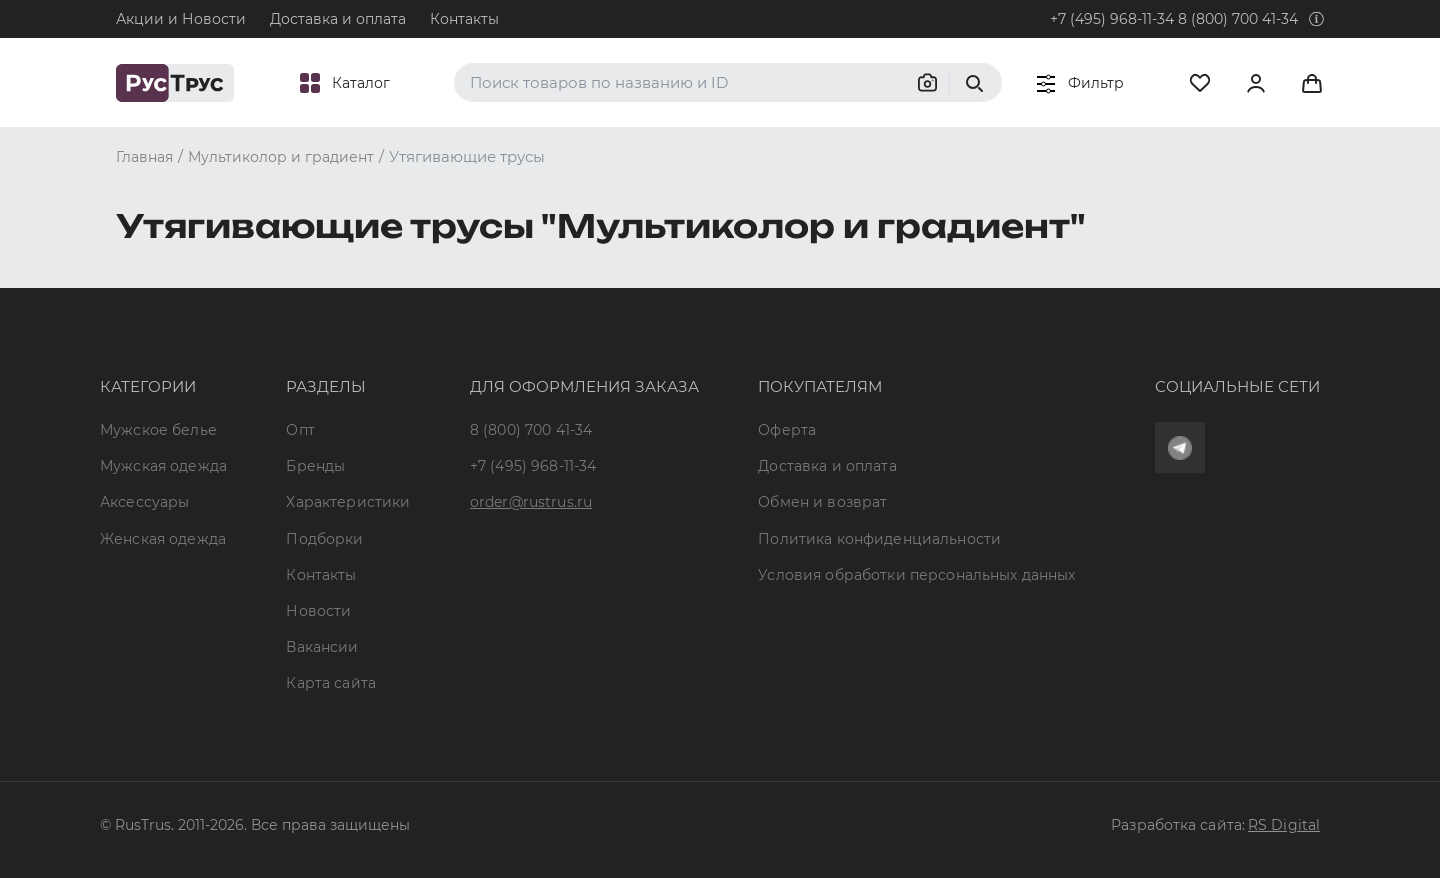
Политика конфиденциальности (879, 539)
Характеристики (348, 502)
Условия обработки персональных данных (916, 575)
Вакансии (322, 647)
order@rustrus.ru (531, 502)
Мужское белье (158, 430)
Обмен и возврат (822, 502)
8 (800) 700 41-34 (1238, 19)
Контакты (464, 19)
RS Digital (1284, 825)
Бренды (315, 466)
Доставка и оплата (338, 19)
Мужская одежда (163, 466)
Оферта (787, 430)
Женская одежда (163, 539)
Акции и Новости (181, 19)
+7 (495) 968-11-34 (1112, 19)
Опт (300, 430)
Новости (318, 611)
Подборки (324, 539)
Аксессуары (144, 502)
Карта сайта (331, 683)
